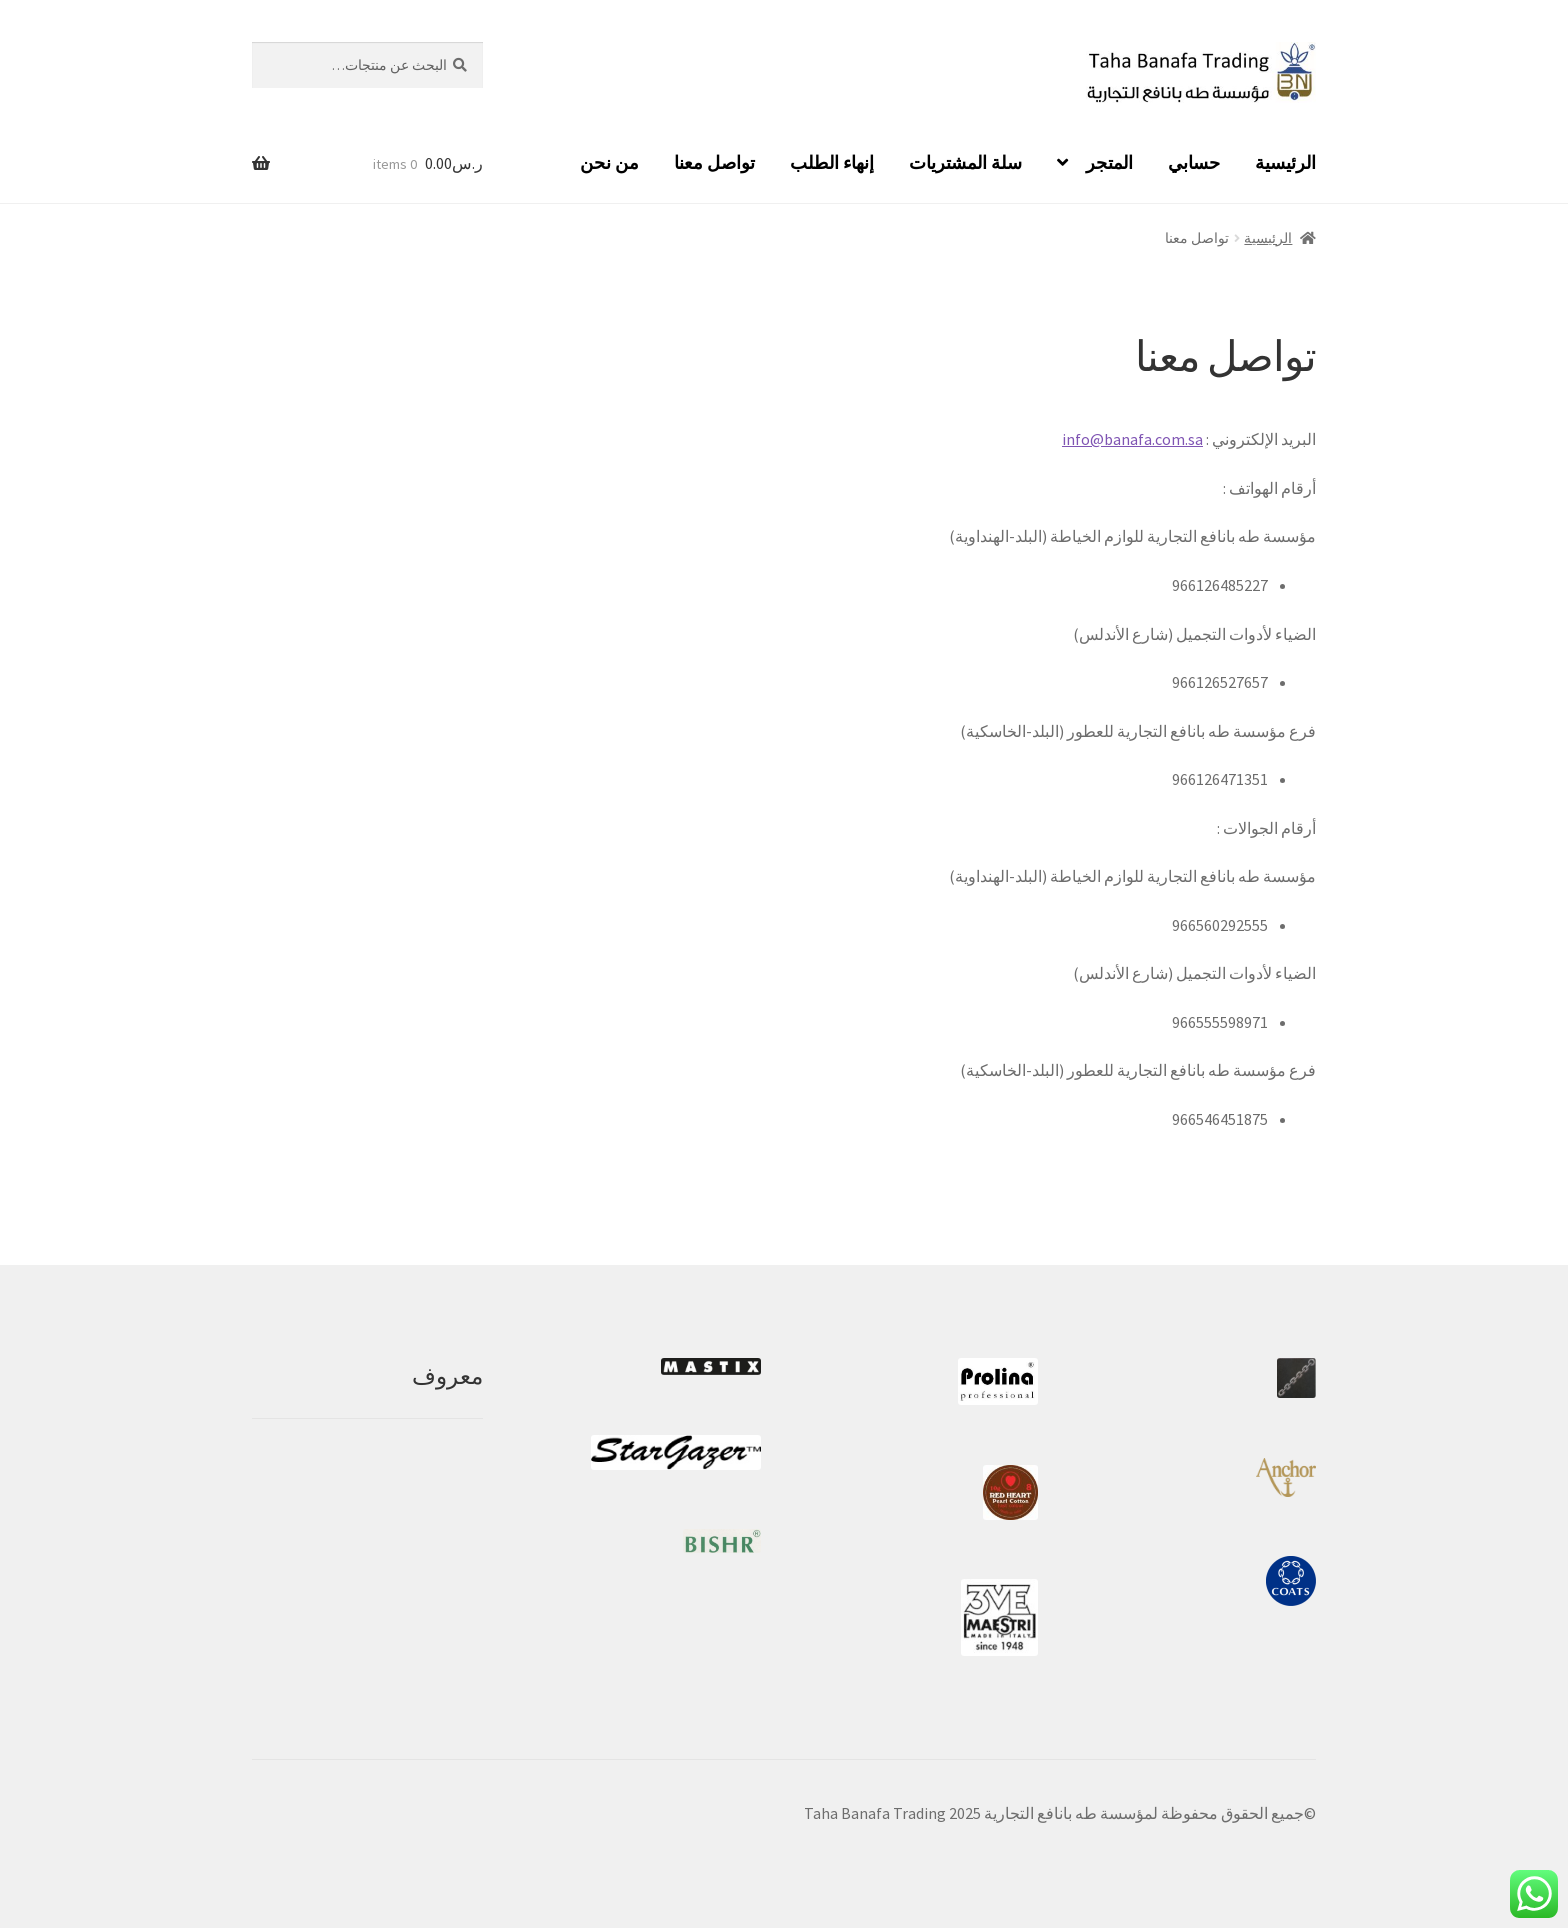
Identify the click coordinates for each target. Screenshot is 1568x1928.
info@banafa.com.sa (1132, 439)
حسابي (1194, 162)
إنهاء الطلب (832, 162)
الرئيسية (1285, 162)
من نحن (609, 162)
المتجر (1109, 162)
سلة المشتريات (965, 162)
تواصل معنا (714, 162)
